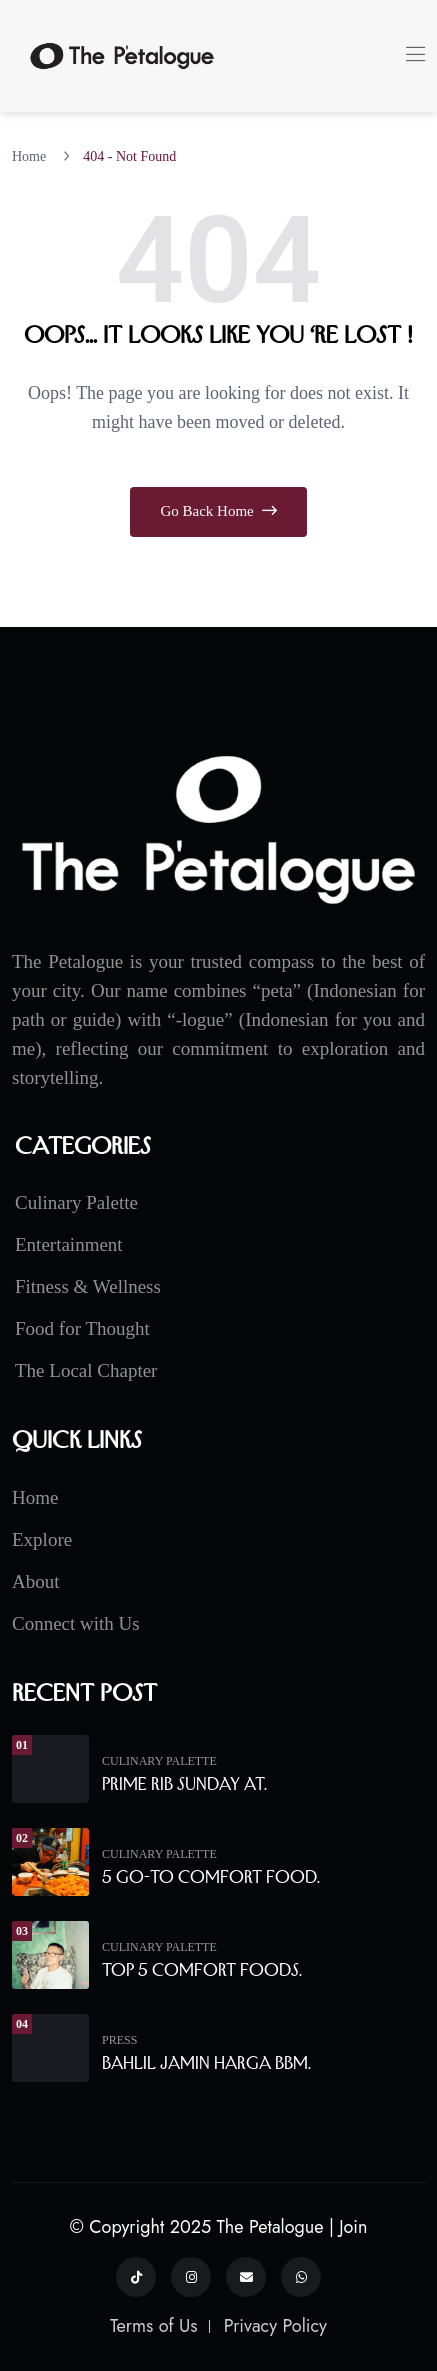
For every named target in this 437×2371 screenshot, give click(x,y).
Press (119, 2040)
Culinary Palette (76, 1202)
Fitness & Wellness (88, 1286)
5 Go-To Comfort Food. (211, 1877)
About (36, 1581)
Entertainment (69, 1244)
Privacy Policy (275, 2326)
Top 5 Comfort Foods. (202, 1970)
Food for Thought (82, 1328)
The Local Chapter (86, 1370)
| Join (348, 2227)
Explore (42, 1539)
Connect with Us (76, 1623)
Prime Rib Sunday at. (184, 1784)
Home (32, 156)
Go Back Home (218, 511)
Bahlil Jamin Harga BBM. (206, 2063)
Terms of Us (154, 2326)
